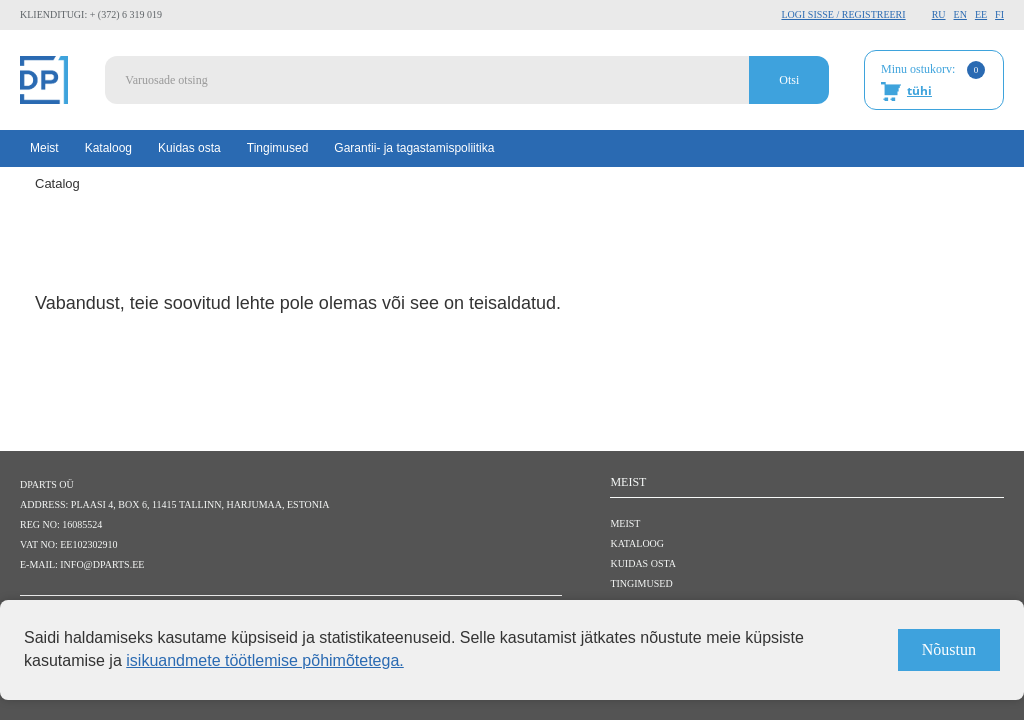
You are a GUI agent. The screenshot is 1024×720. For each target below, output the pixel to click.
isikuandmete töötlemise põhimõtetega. (265, 660)
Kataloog (108, 148)
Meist (44, 148)
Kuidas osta (189, 148)
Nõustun (949, 649)
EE (981, 14)
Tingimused (278, 148)
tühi (919, 90)
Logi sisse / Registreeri (843, 14)
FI (999, 14)
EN (960, 14)
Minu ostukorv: (933, 81)
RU (939, 14)
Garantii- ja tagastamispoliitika (414, 148)
